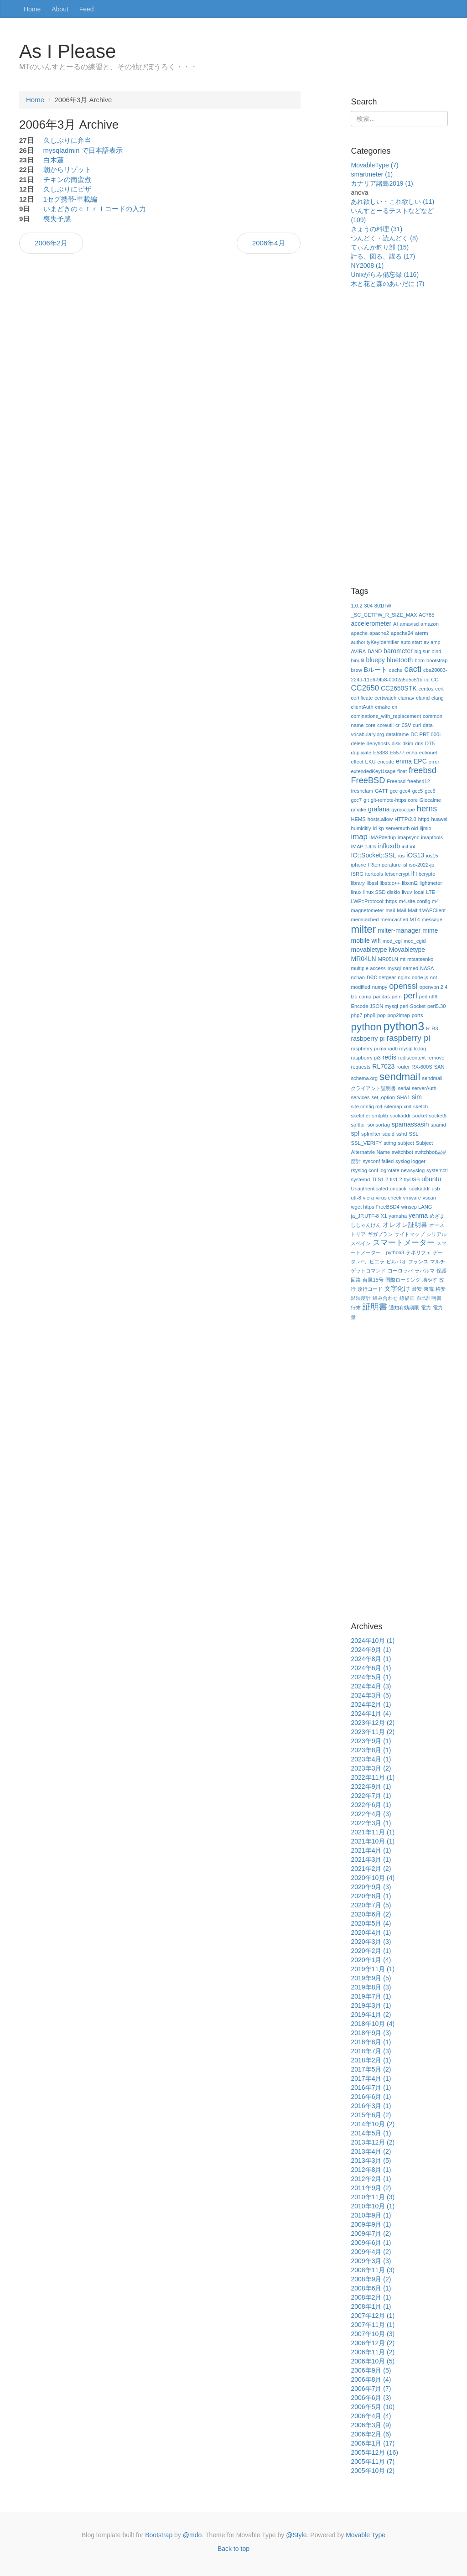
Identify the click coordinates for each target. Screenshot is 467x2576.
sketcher (360, 1115)
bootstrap (437, 660)
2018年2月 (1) (371, 2060)
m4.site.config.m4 (419, 901)
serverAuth (424, 1088)
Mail (401, 910)
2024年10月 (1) (372, 1640)
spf (355, 1133)
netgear (387, 977)
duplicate (361, 752)
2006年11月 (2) (372, 2352)
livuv (407, 892)
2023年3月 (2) (371, 1768)
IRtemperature (384, 864)
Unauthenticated (369, 1188)
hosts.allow (380, 819)
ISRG (357, 874)
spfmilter (370, 1134)
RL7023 (383, 1066)
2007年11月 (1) (372, 2324)
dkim (408, 743)
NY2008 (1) (367, 265)
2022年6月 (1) (371, 1804)
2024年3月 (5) (371, 1695)
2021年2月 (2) (371, 1868)
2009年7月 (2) (371, 2233)
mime (430, 930)
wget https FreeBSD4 (375, 1207)
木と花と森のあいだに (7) (387, 283)
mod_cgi (392, 941)
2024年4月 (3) (371, 1686)
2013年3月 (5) (371, 2160)
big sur (422, 651)
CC (434, 679)
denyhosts (378, 743)
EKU (370, 761)
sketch (420, 1106)
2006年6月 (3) (371, 2397)
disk (396, 743)
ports (417, 1015)
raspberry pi (408, 1038)
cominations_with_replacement (386, 716)
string (390, 1143)
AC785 (426, 615)
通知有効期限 (404, 1307)
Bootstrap (158, 2535)
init (405, 846)
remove (435, 1057)
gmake (358, 809)
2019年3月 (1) (371, 2005)
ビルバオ (396, 1261)
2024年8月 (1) (371, 1658)
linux (356, 892)
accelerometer (371, 623)
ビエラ (376, 1261)
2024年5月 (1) (371, 1677)
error (434, 761)
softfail (358, 1124)
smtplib (380, 1115)
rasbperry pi (367, 1038)
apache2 (379, 633)
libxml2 (410, 883)
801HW (382, 605)
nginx (404, 977)
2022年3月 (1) (371, 1823)
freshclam (362, 791)
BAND (375, 651)
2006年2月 (51, 243)
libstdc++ (390, 883)
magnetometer (367, 910)
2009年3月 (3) (371, 2260)
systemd (360, 1179)
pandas (381, 996)
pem (397, 996)
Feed (86, 9)
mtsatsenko (420, 959)
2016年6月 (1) (371, 2096)
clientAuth (362, 707)
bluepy (375, 660)
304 (368, 605)
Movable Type (365, 2535)
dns (419, 743)
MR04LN (363, 958)
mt (402, 959)
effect (357, 761)
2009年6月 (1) (371, 2242)
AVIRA (358, 651)
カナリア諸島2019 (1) (382, 183)
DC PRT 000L (426, 734)
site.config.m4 (366, 1106)
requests (360, 1067)
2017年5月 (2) (371, 2069)
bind (436, 651)
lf (413, 873)
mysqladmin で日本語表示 (83, 150)
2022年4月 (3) (371, 1814)
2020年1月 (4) (371, 1959)
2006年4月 (268, 243)
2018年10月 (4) (372, 2023)
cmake (382, 707)
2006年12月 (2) (372, 2343)
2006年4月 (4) (371, 2416)
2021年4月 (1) (371, 1850)
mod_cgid (415, 941)
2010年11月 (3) (372, 2197)
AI (395, 624)
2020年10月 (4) (372, 1877)
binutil (357, 660)
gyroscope (403, 809)
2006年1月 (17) (372, 2443)
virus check (388, 1197)
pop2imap (399, 1015)
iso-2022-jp (421, 864)
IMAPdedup (382, 837)
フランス (418, 1261)
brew (356, 670)
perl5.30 (436, 1006)
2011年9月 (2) (371, 2188)
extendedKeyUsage (373, 771)
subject (406, 1143)
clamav (406, 698)
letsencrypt (397, 874)
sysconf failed (378, 1161)
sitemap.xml (397, 1106)
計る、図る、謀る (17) (383, 256)
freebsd (422, 770)
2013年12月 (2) (372, 2142)
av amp (432, 642)
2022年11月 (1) (372, 1777)
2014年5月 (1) (371, 2133)
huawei (439, 819)
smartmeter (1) (372, 174)
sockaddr (400, 1115)
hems (427, 808)
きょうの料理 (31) (376, 229)
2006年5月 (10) (372, 2406)
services (360, 1097)
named (410, 968)
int (412, 846)
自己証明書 (428, 1298)
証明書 (375, 1306)
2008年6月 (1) (371, 2288)
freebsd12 (418, 781)
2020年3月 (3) (371, 1941)
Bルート (375, 669)
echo (411, 752)
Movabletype (407, 949)
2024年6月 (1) (371, 1668)
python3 (404, 1026)
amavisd (409, 624)
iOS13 (415, 855)
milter (363, 929)
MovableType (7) (374, 165)
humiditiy (361, 828)
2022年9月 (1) (371, 1786)
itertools (374, 874)
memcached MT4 (400, 919)
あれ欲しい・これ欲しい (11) (392, 201)
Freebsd (396, 781)
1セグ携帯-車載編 (70, 199)
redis (389, 1057)
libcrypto (426, 874)
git (366, 800)
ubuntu (431, 1179)
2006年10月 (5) (372, 2361)
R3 (434, 1028)
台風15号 (373, 1280)
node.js (420, 977)
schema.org (364, 1078)
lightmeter (431, 883)
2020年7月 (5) (371, 1905)
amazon (429, 624)
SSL (413, 1134)
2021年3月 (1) (371, 1859)
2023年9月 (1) (371, 1741)
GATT (381, 791)
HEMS (358, 819)
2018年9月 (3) (371, 2032)
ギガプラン (380, 1234)
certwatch (385, 698)
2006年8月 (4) (371, 2379)
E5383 (380, 752)
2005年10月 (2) (372, 2470)
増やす (429, 1280)
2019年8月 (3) (371, 1987)
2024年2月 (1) (371, 1704)
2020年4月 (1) (371, 1932)
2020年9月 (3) (371, 1886)
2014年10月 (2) (372, 2124)
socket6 (438, 1115)
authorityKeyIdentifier (375, 642)
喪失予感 (57, 219)
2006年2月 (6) (371, 2434)
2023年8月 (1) (371, 1750)
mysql (394, 968)
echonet (428, 752)
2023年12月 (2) (372, 1722)
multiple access (368, 968)
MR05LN (388, 959)
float (402, 771)
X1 (384, 1216)
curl (417, 725)
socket (419, 1115)
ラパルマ (425, 1270)
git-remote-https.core (394, 800)
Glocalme (430, 800)
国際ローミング (402, 1280)
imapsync (408, 837)
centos (425, 688)
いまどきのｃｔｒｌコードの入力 (94, 209)
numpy (380, 987)
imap (359, 836)
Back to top (233, 2548)
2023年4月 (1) (371, 1759)
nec (372, 977)
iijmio (425, 828)
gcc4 (405, 791)
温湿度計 (361, 1298)
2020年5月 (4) (371, 1923)
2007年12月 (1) (372, 2315)
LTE (430, 892)
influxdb (389, 846)
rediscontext (411, 1057)
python (366, 1027)
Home (32, 9)
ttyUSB (412, 1179)
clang (437, 698)
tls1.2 (396, 1179)
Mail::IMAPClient (427, 910)
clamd (423, 698)
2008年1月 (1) (371, 2306)
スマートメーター (404, 1242)
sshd (401, 1134)
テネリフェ (418, 1252)
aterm (421, 633)
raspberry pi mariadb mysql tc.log (388, 1048)
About (60, 9)
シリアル (436, 1234)
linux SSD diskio (381, 892)
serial (404, 1088)
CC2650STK (399, 688)
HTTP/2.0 (405, 819)
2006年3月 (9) (371, 2425)
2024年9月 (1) (371, 1649)
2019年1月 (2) (371, 2014)
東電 (429, 1289)
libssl (372, 883)
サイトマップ (409, 1234)
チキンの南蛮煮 (67, 179)
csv (406, 724)
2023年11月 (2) (372, 1731)
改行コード (370, 1289)
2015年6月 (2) (371, 2115)
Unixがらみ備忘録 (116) (385, 274)
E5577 (396, 752)
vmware (412, 1197)
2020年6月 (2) (371, 1914)
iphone (358, 864)
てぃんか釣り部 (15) (380, 247)
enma (404, 761)
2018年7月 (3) (371, 2051)
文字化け (397, 1288)
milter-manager (399, 930)
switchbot (402, 1152)
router (403, 1067)
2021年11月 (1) (372, 1832)
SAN (439, 1067)
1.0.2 (356, 605)
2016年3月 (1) (371, 2105)
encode (385, 761)
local (419, 892)
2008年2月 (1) (371, 2297)
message (432, 919)
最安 (417, 1289)
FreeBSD (368, 780)
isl (404, 864)
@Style (296, 2535)
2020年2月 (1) (371, 1950)
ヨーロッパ (400, 1270)
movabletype (369, 949)
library (357, 883)
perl (410, 995)
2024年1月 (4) (371, 1713)
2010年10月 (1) (372, 2206)
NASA (427, 968)
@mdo (192, 2535)
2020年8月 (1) (371, 1896)
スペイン (361, 1243)
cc (426, 679)
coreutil (385, 725)
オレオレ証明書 (405, 1224)
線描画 (407, 1298)
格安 (441, 1289)
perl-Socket (413, 1006)
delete (357, 743)
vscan (429, 1197)
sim (417, 1097)
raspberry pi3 (365, 1057)
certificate (362, 698)
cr (397, 725)
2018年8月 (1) (371, 2042)
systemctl (437, 1170)
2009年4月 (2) (371, 2251)
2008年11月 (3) (372, 2270)
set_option (383, 1097)
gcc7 (356, 800)
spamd (438, 1124)
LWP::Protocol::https (374, 901)
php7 (356, 1015)
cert (439, 688)
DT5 (430, 743)
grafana (378, 809)
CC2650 (365, 688)
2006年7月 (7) (371, 2388)
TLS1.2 (380, 1179)
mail (390, 910)
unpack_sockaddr (410, 1188)
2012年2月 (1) (371, 2178)
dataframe (397, 734)
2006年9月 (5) (371, 2370)
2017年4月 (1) (371, 2078)
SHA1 (403, 1097)
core (370, 725)
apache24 (402, 633)
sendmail (399, 1076)
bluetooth (400, 660)
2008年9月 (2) (371, 2279)
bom (420, 660)
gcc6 (430, 791)
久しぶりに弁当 (67, 140)
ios (401, 855)
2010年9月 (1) (371, 2215)
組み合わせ (385, 1298)
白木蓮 (53, 160)
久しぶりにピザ (67, 189)
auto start (411, 642)
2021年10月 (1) (372, 1841)
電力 (426, 1307)
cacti (413, 669)
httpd (424, 819)
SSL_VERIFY (366, 1143)
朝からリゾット (67, 169)
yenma (418, 1215)
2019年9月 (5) (371, 1978)
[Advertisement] (399, 443)
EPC (420, 761)
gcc (394, 791)
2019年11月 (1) (372, 1969)
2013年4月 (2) (371, 2151)
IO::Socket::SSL (373, 855)
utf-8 (356, 1197)
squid (388, 1134)
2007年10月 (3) (372, 2333)
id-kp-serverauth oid (395, 828)
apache (359, 633)
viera (368, 1197)
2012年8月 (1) (371, 2169)
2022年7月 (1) (371, 1795)
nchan (357, 977)
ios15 (432, 855)
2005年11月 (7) (372, 2461)
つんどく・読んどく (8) (384, 238)
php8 (369, 1015)
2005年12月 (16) (374, 2452)
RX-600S (421, 1067)
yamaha (398, 1216)
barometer (398, 650)
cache (396, 670)
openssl (403, 986)
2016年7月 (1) (371, 2087)
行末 (356, 1307)
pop (381, 1015)
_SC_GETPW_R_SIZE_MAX (384, 615)
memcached (365, 919)
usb (435, 1188)
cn (394, 707)
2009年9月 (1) (371, 2224)
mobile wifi (365, 940)
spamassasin (410, 1124)
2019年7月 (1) (371, 1996)
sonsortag (379, 1124)
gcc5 (417, 791)
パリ (363, 1261)
